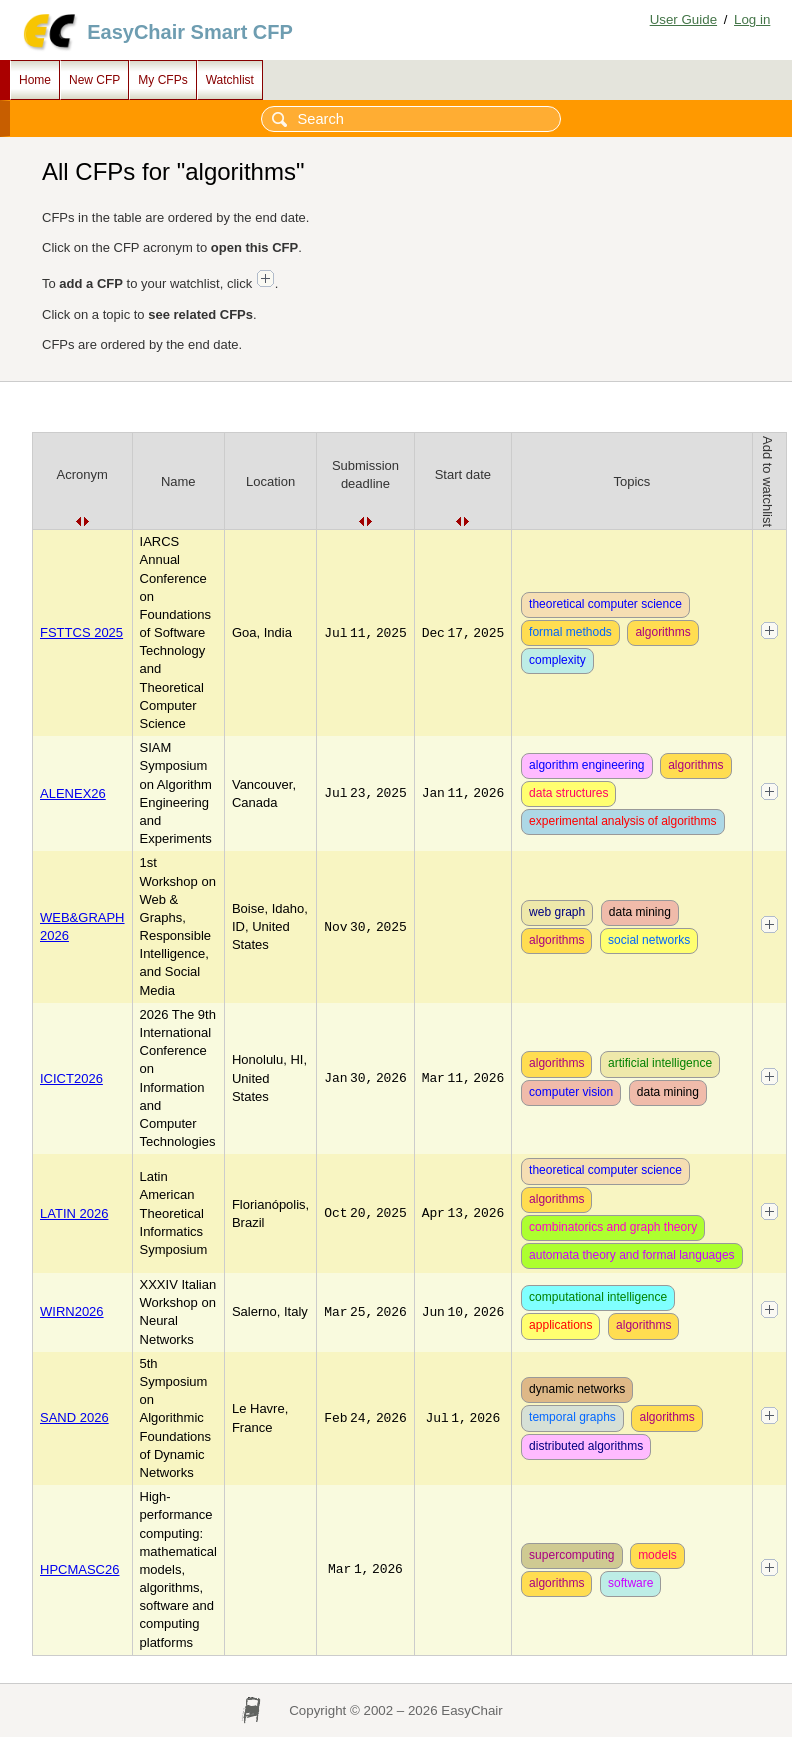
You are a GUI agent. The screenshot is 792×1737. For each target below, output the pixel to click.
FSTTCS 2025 (81, 632)
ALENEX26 (73, 793)
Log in (752, 19)
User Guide (683, 19)
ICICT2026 (71, 1078)
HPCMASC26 (79, 1569)
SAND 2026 (74, 1417)
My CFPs (162, 80)
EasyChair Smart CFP (190, 32)
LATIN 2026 (74, 1213)
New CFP (94, 80)
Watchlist (230, 80)
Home (35, 80)
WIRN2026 (72, 1311)
